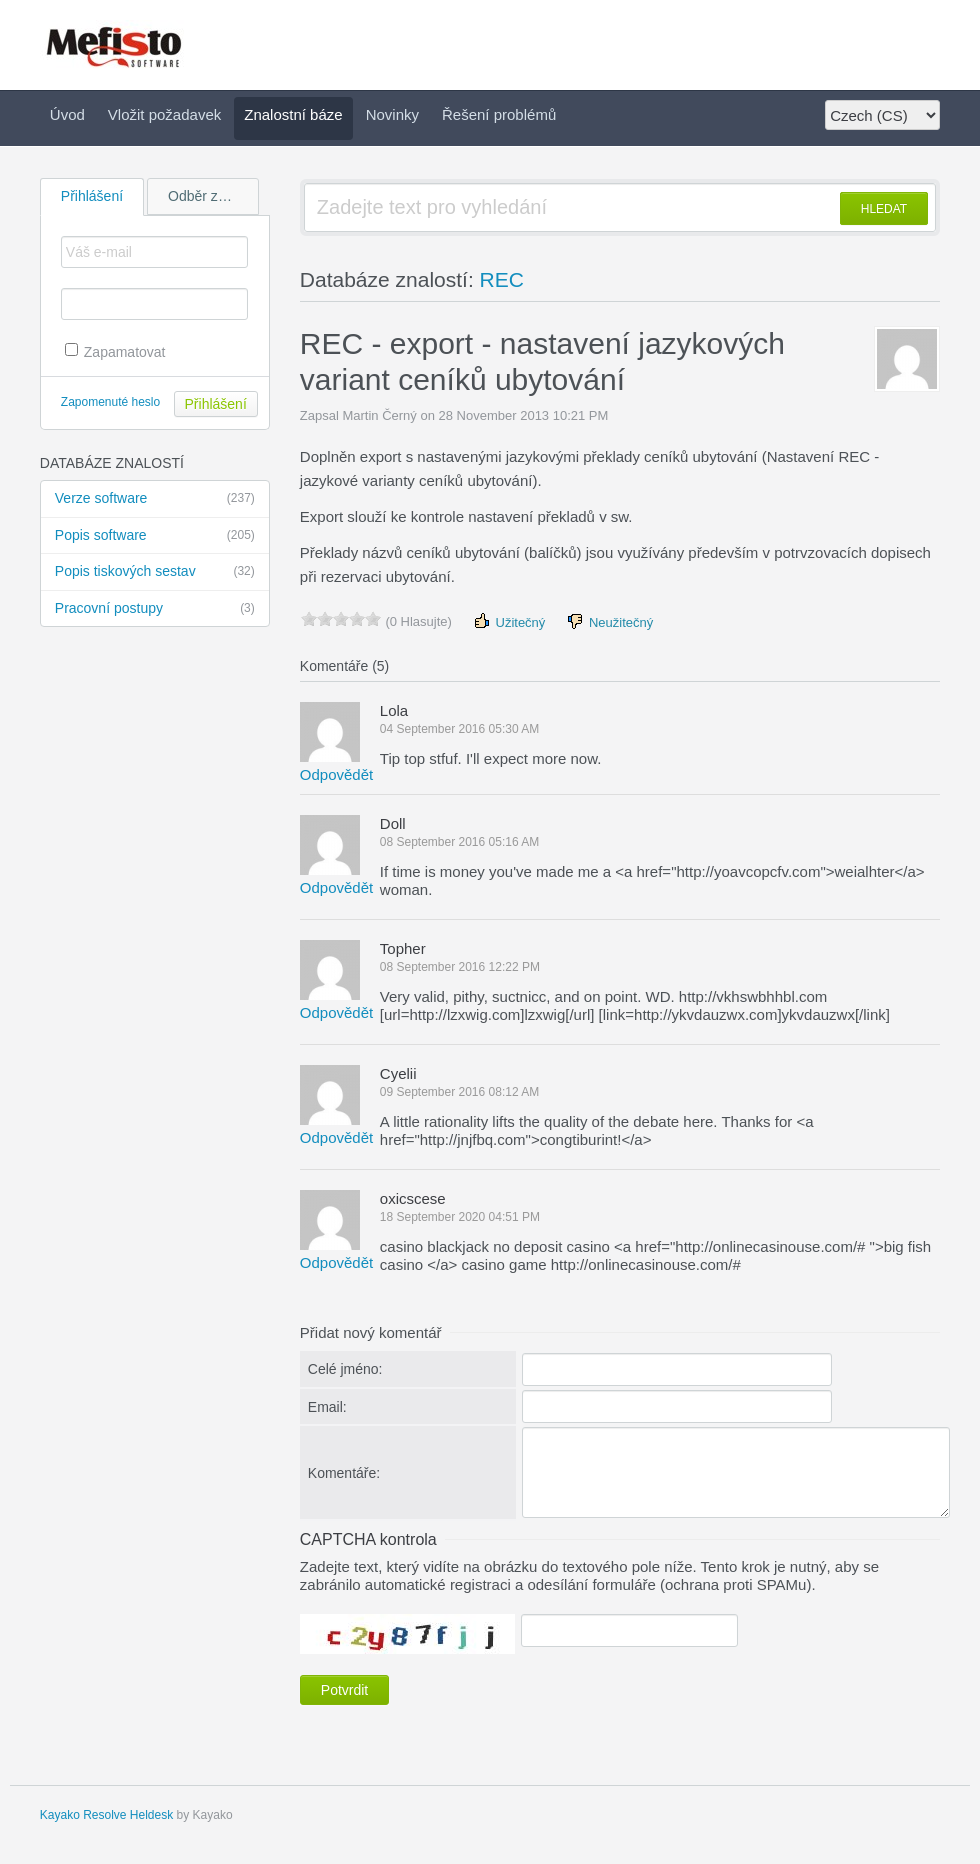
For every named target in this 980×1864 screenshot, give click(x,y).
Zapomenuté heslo (110, 402)
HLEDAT (884, 209)
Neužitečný (609, 621)
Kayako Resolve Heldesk (106, 1815)
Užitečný (508, 621)
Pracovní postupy (155, 609)
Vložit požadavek (164, 114)
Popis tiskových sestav (155, 572)
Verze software (155, 499)
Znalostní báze (293, 114)
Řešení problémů (499, 114)
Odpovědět (336, 774)
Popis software (155, 536)
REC (502, 279)
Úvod (67, 114)
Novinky (392, 114)
